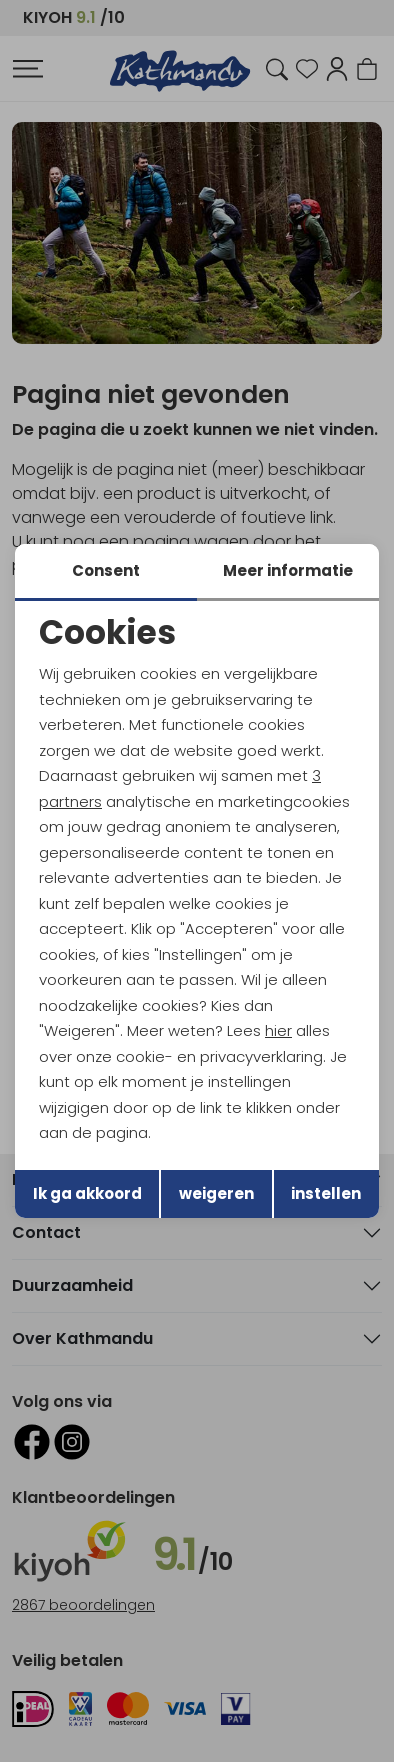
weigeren (216, 1193)
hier (278, 1030)
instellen (326, 1193)
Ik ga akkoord (87, 1193)
